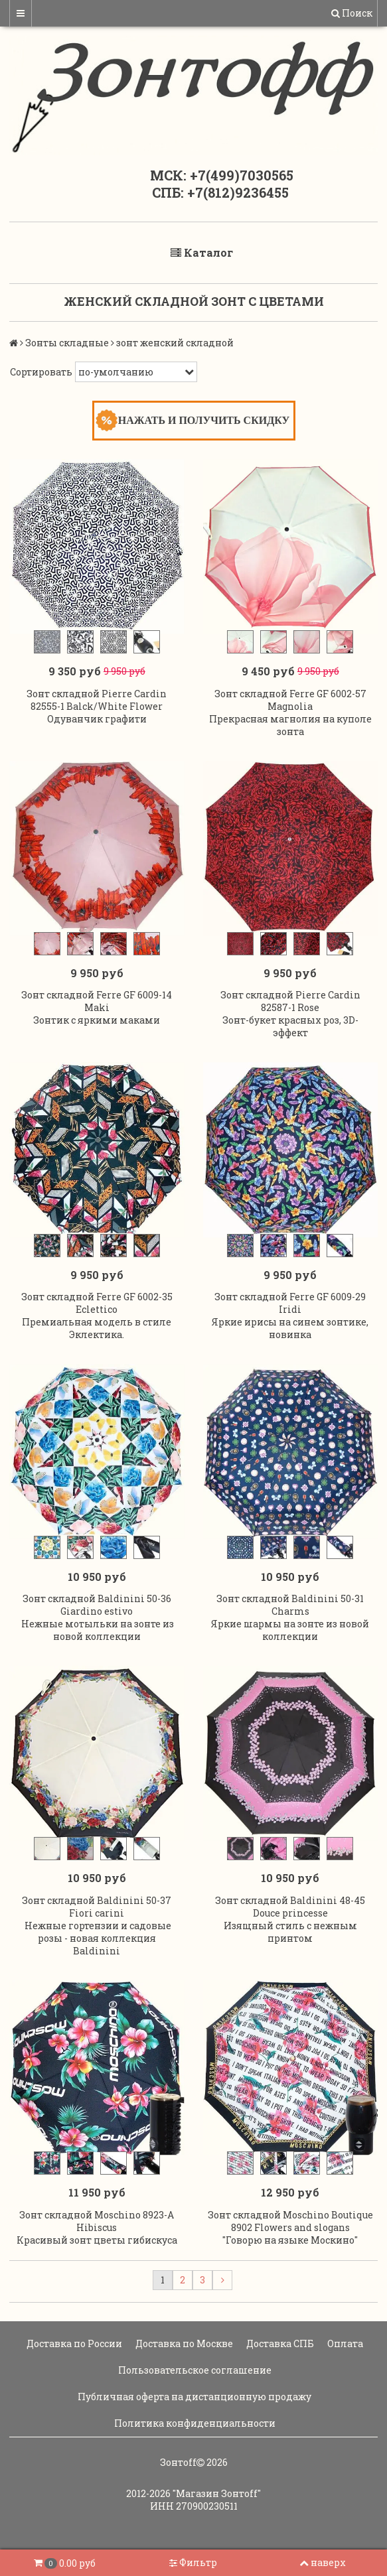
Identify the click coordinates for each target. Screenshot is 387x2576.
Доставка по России (73, 2343)
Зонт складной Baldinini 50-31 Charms (290, 1604)
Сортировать (41, 372)
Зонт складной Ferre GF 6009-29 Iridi (290, 1303)
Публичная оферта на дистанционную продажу (193, 2396)
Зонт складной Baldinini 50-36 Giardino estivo (97, 1604)
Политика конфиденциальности (193, 2423)
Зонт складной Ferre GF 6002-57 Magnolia (290, 699)
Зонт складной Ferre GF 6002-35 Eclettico (97, 1303)
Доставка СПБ (279, 2343)
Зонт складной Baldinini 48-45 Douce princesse (290, 1906)
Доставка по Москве (183, 2343)
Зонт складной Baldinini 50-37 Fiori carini (96, 1906)
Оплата (344, 2343)
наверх (322, 2562)
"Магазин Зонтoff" (217, 2493)
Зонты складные (67, 342)
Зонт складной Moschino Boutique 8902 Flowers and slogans (290, 2221)
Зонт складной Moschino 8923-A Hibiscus (96, 2221)
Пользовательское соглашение (193, 2370)
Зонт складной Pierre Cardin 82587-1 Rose (290, 1001)
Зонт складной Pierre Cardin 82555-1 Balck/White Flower (97, 699)
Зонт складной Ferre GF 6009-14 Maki (96, 1001)
